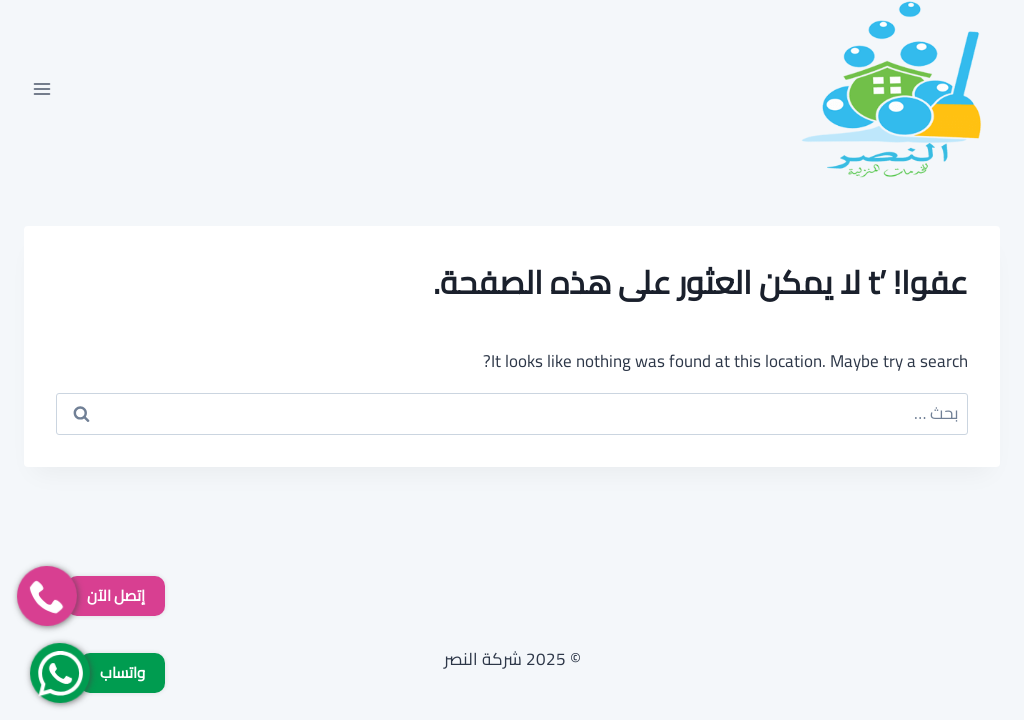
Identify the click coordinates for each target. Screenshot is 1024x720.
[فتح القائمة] (42, 88)
